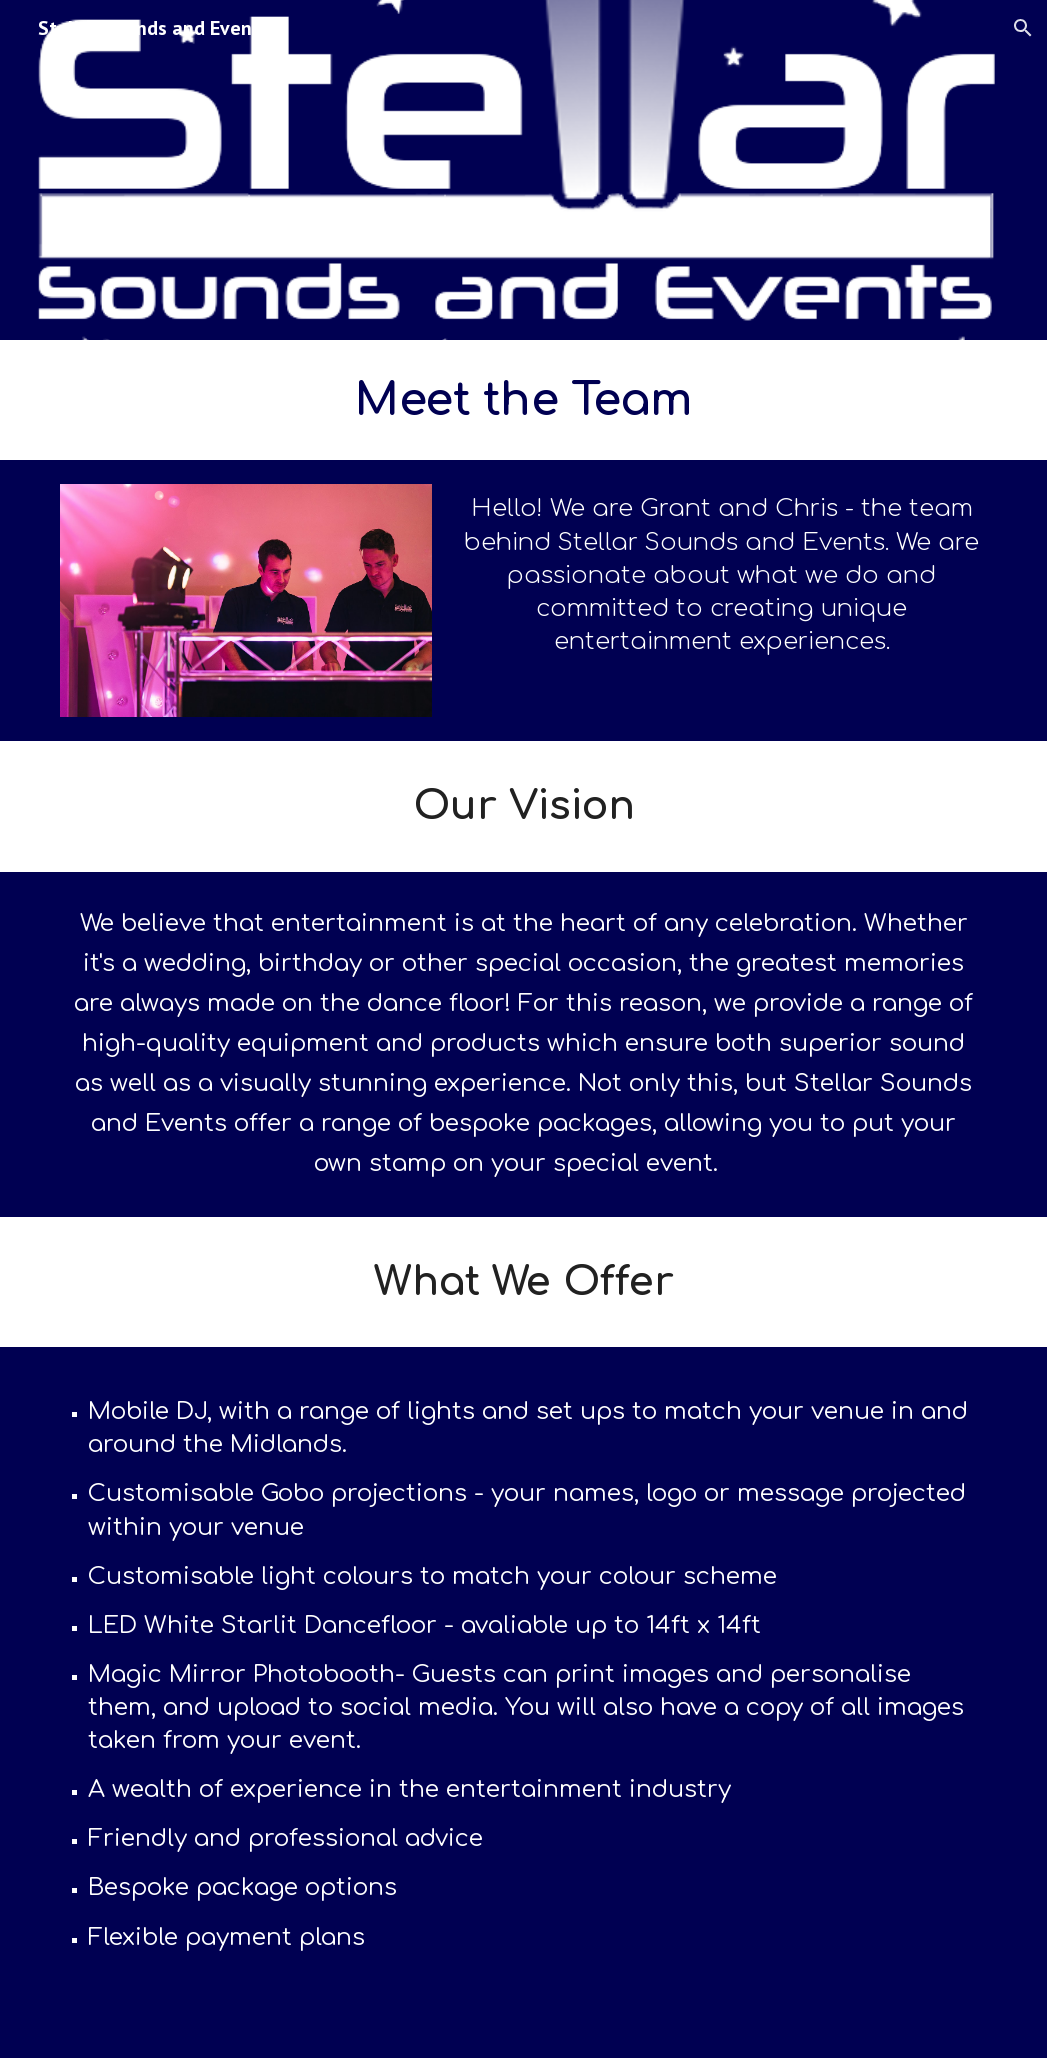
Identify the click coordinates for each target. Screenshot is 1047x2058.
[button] (1023, 28)
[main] (523, 400)
